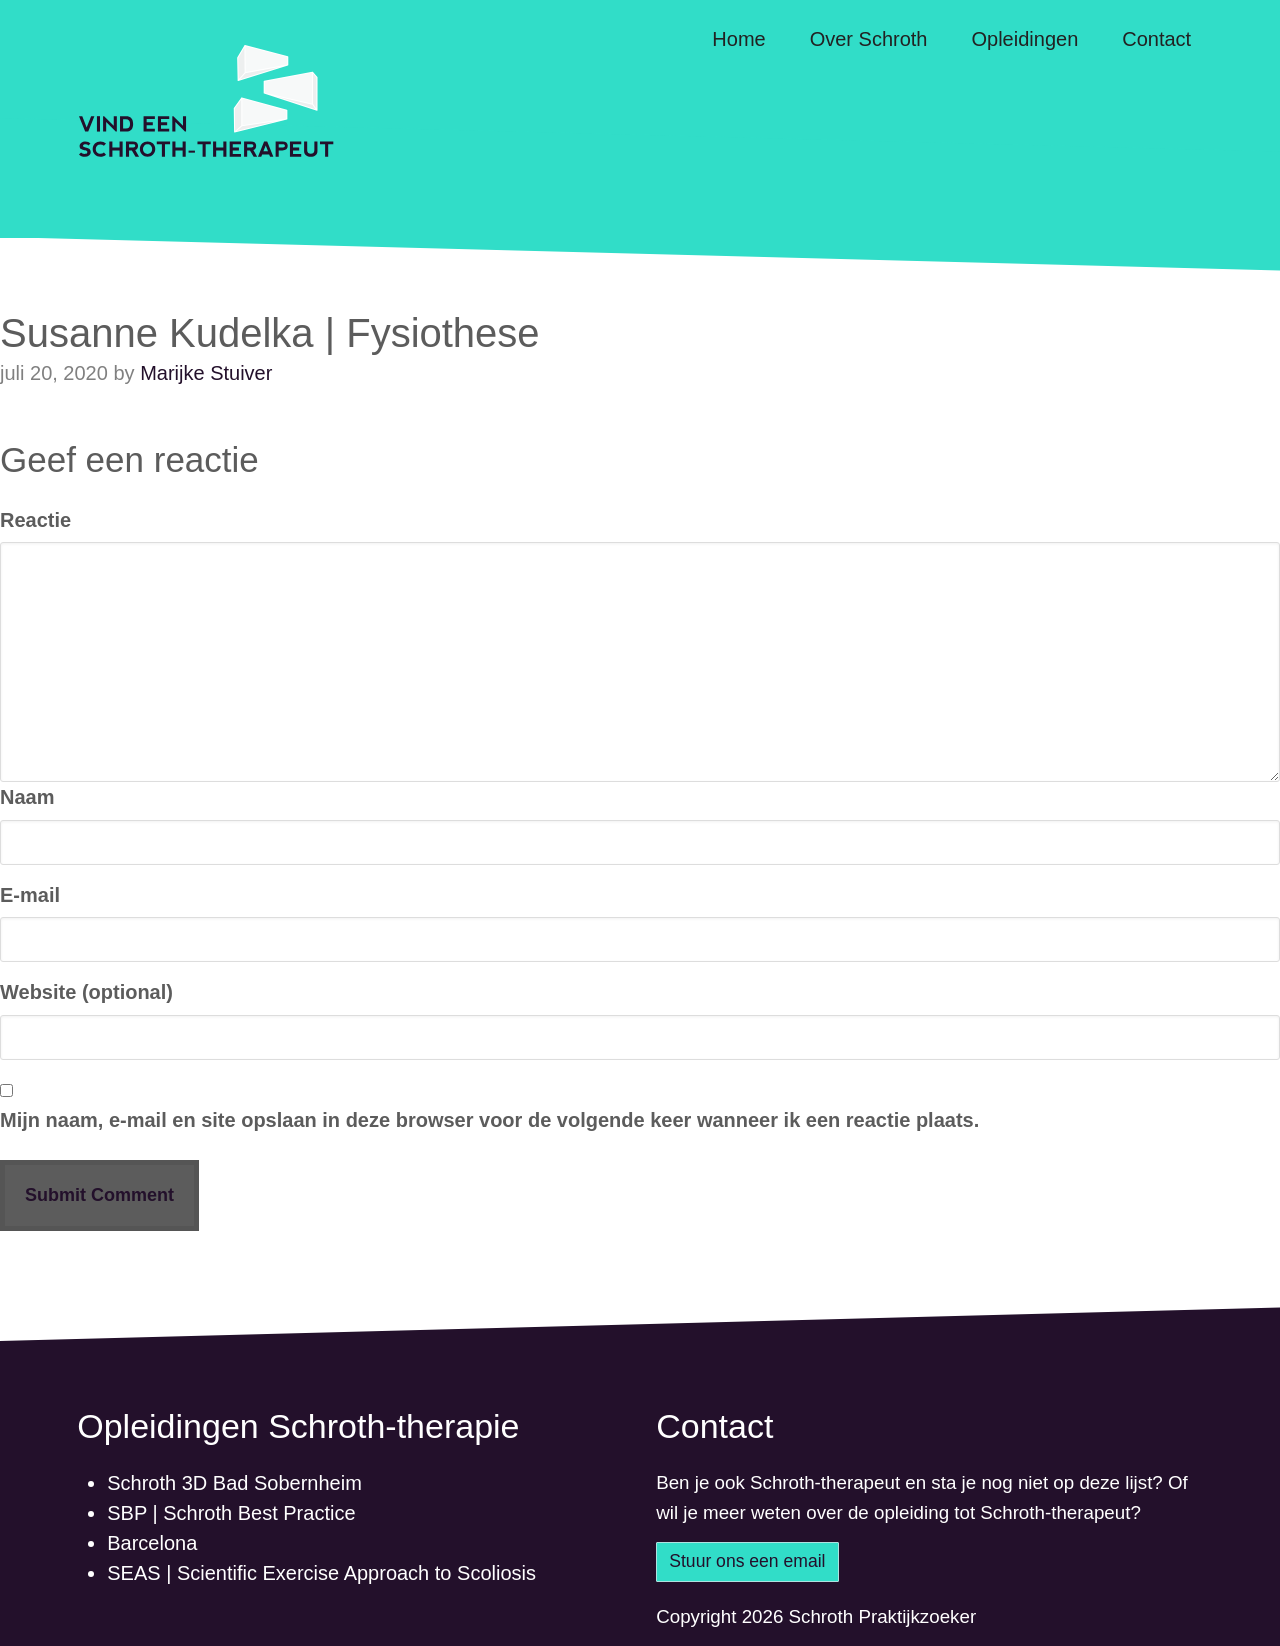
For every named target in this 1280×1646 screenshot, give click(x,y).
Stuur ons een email (747, 1561)
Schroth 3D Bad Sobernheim (234, 1483)
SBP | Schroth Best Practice (231, 1513)
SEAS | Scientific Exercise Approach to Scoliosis (321, 1573)
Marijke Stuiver (206, 373)
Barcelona (152, 1543)
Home (738, 39)
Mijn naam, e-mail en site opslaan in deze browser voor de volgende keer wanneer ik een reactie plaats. (489, 1120)
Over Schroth (869, 39)
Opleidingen (1025, 39)
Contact (1156, 39)
